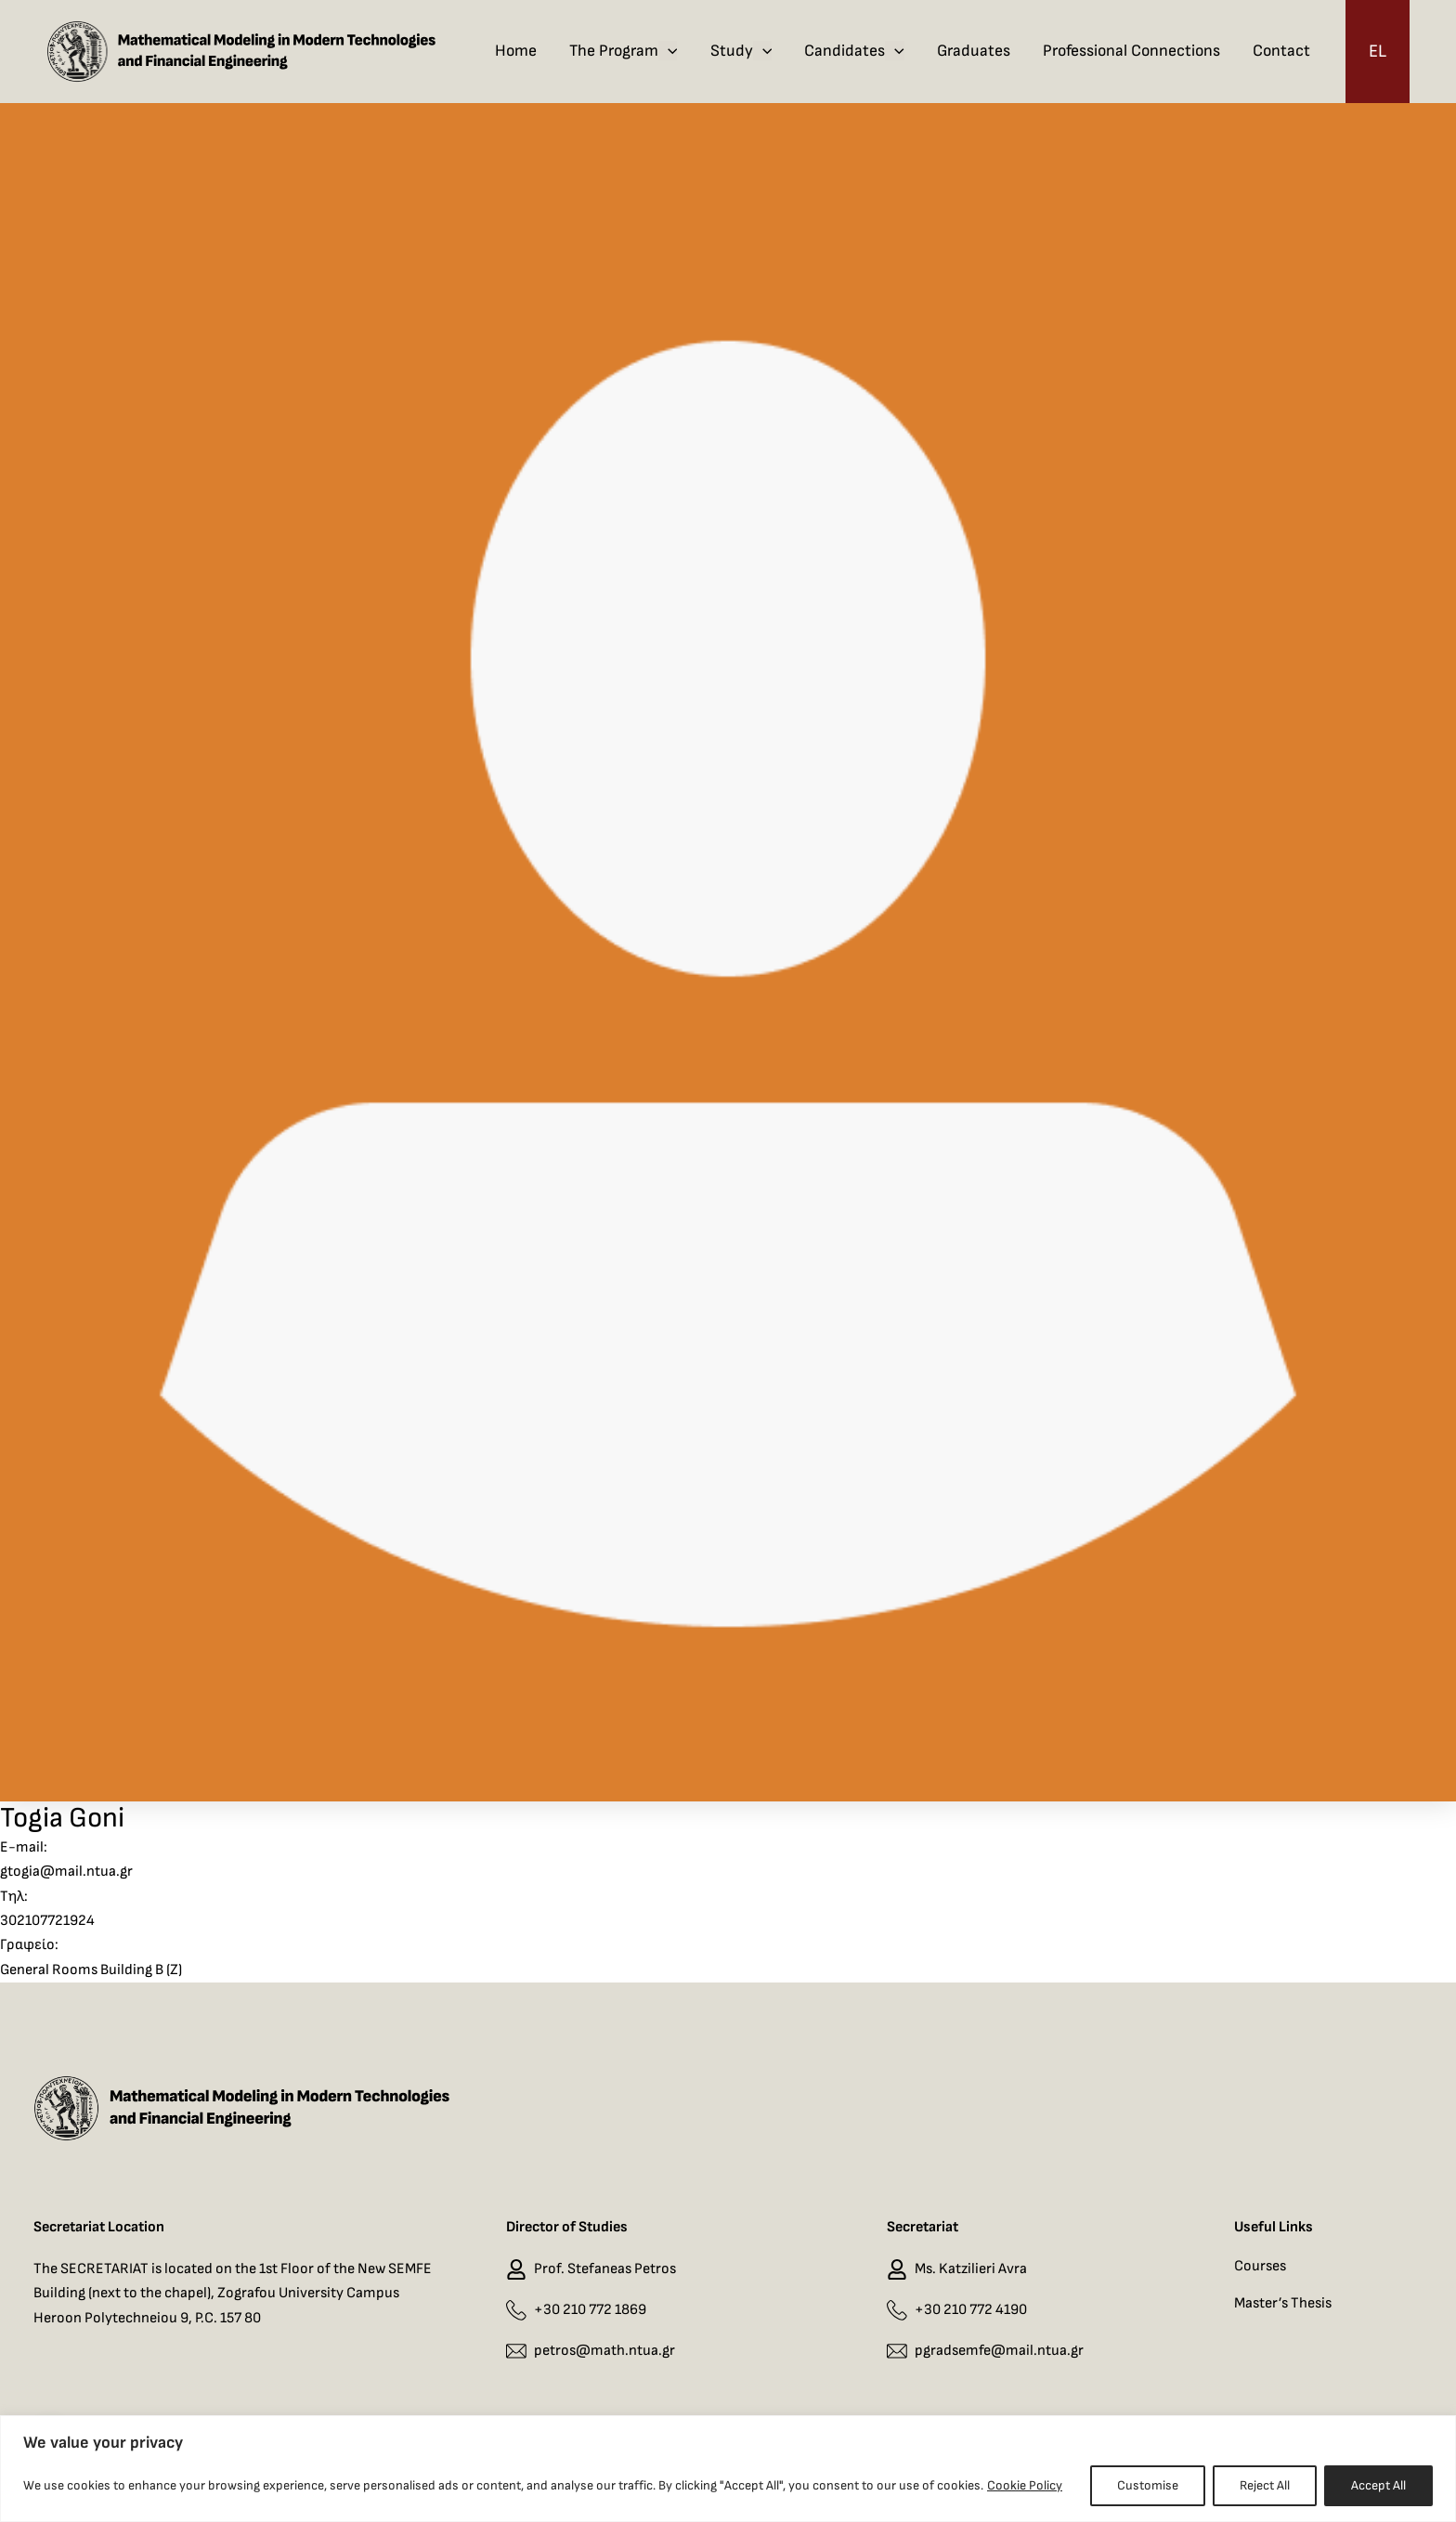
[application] (668, 51)
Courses (1260, 2266)
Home (516, 50)
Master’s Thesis (1283, 2303)
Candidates (854, 51)
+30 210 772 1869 (590, 2310)
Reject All (1265, 2485)
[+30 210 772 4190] (897, 2310)
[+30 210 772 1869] (516, 2310)
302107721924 (47, 1921)
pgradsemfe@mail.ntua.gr (999, 2351)
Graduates (973, 50)
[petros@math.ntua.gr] (516, 2352)
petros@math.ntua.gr (604, 2351)
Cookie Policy (1024, 2485)
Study (741, 51)
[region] (728, 2468)
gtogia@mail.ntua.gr (66, 1871)
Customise (1147, 2485)
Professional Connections (1131, 50)
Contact (1281, 50)
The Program (623, 51)
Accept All (1378, 2485)
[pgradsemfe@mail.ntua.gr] (897, 2352)
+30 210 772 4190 (971, 2310)
